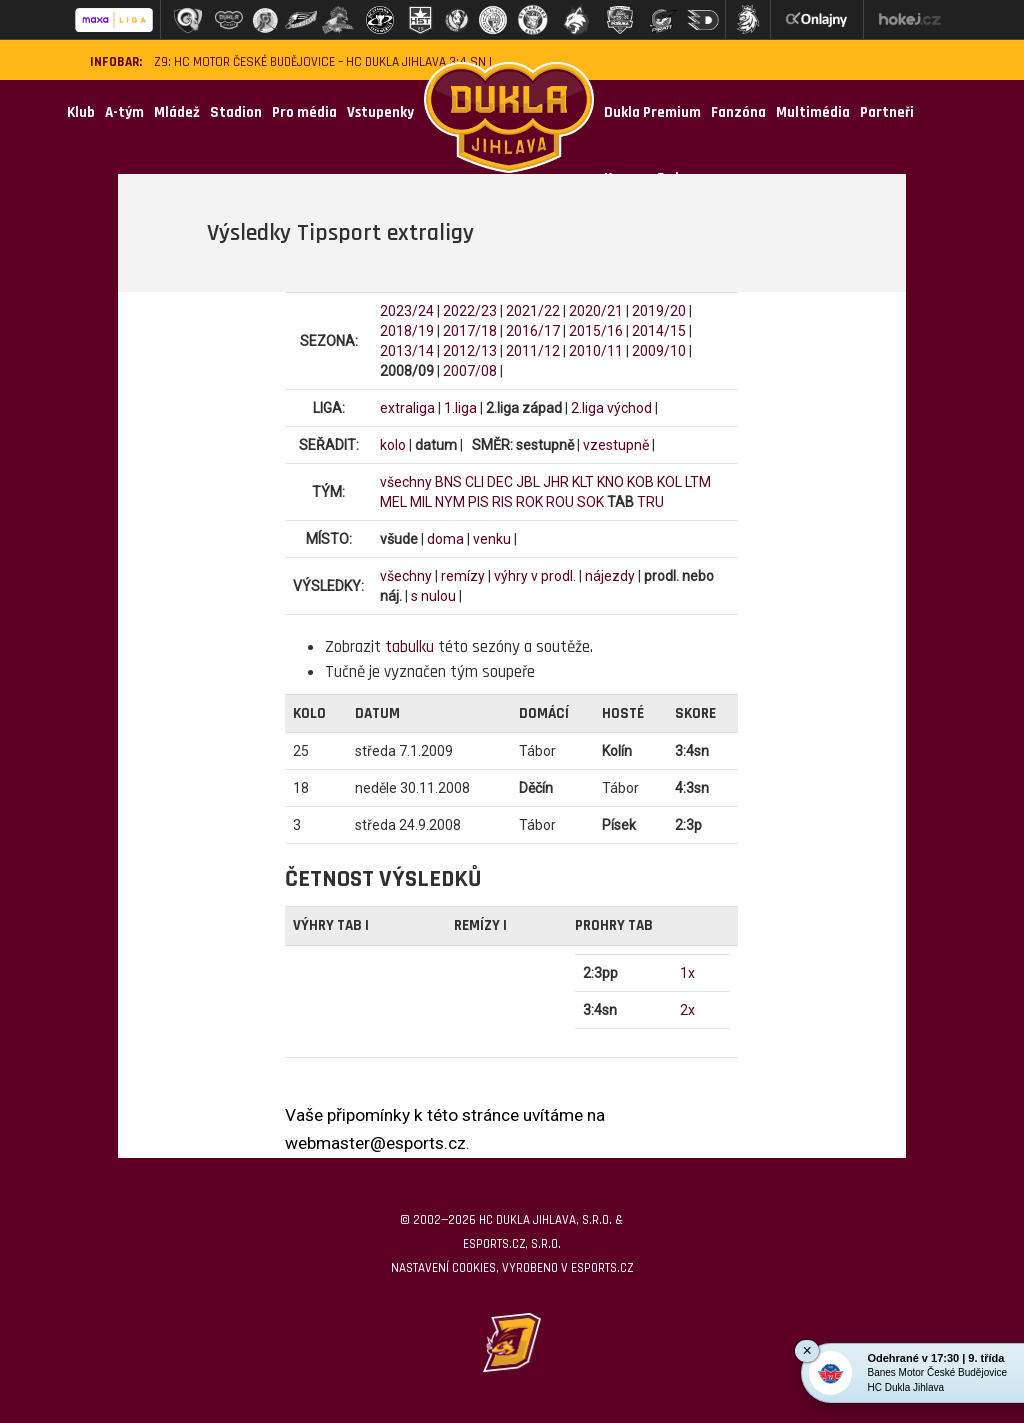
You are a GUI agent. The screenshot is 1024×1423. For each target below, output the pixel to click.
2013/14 (407, 351)
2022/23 (470, 311)
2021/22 (533, 311)
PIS (478, 502)
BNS (448, 482)
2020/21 (596, 311)
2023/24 (407, 311)
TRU (650, 502)
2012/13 (470, 351)
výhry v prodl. (535, 576)
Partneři (887, 112)
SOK (590, 502)
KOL (669, 482)
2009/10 (659, 351)
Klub (81, 112)
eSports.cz (602, 1268)
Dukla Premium (652, 112)
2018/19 (407, 331)
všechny (406, 482)
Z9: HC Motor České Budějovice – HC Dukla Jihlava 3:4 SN (320, 62)
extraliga (407, 408)
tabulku (409, 647)
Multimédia (813, 112)
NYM (450, 502)
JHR (556, 482)
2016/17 (533, 331)
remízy (463, 576)
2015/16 (596, 331)
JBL (528, 482)
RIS (502, 502)
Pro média (304, 112)
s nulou (433, 596)
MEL (393, 502)
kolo (393, 445)
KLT (583, 482)
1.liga (460, 408)
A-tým (124, 112)
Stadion (236, 112)
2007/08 (470, 371)
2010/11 (596, 351)
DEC (500, 482)
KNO (610, 482)
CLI (474, 482)
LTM (698, 482)
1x (687, 973)
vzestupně (616, 445)
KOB (640, 482)
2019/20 (659, 311)
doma (445, 539)
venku (492, 539)
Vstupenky (380, 112)
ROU (560, 502)
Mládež (177, 112)
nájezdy (610, 576)
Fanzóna (738, 112)
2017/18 (470, 331)
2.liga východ (611, 408)
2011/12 (533, 351)
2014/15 (659, 331)
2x (687, 1010)
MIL (421, 502)
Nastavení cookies (443, 1268)
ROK (529, 502)
